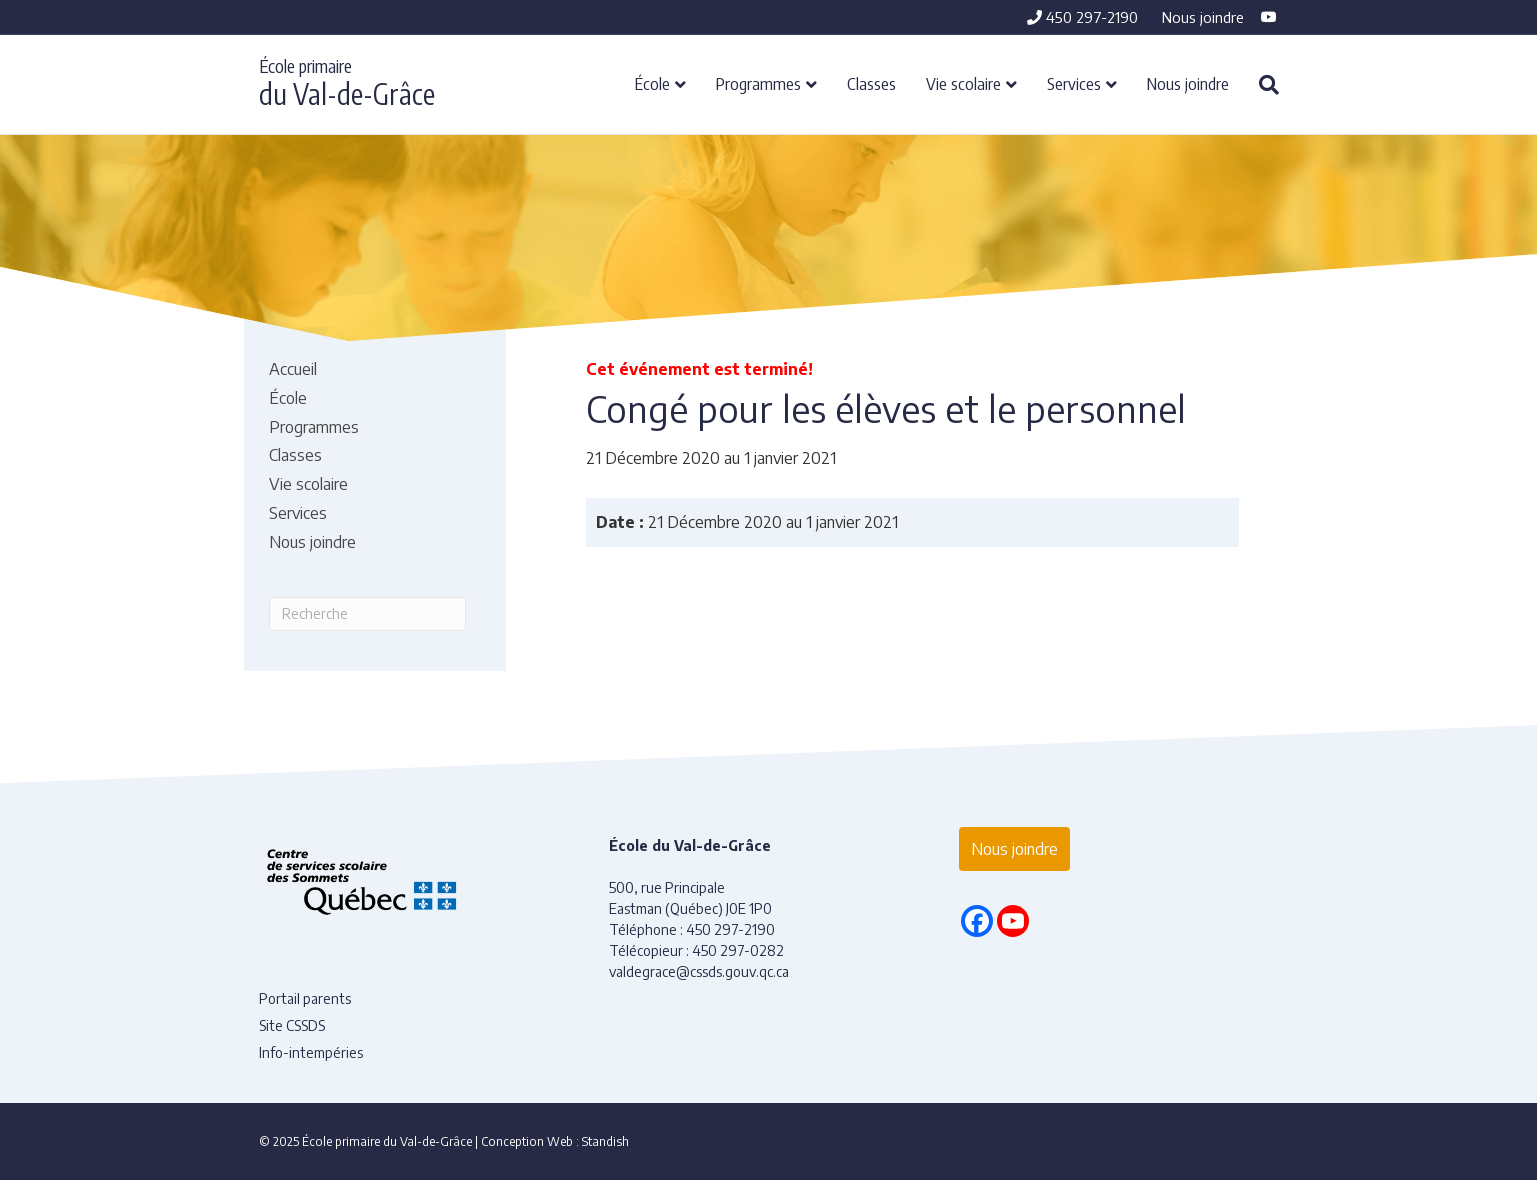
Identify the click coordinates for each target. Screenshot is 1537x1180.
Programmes (758, 83)
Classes (871, 83)
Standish (605, 1141)
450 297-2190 (1082, 17)
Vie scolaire (963, 83)
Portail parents (305, 998)
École (652, 83)
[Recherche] (1261, 85)
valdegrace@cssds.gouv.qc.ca (699, 971)
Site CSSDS (292, 1025)
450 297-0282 (738, 950)
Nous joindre (1203, 17)
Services (1074, 83)
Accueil (293, 369)
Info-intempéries (311, 1052)
